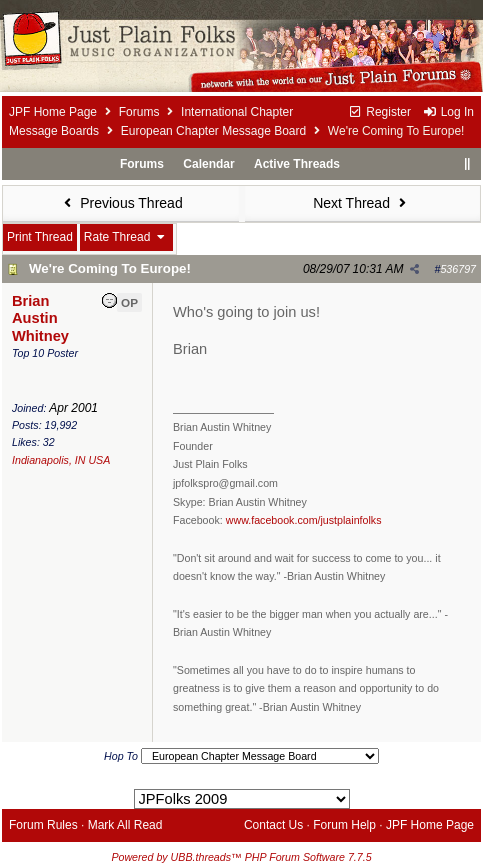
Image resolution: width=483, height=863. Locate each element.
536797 (458, 269)
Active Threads (297, 164)
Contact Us (273, 825)
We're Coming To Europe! (110, 268)
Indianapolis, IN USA (61, 460)
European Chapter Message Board (213, 131)
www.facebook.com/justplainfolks (304, 520)
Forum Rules (43, 825)
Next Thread (362, 203)
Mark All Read (125, 825)
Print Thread (40, 237)
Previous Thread (121, 203)
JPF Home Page (53, 112)
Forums (139, 112)
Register (379, 112)
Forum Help (344, 825)
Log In (448, 112)
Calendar (208, 164)
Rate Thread (126, 237)
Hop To (121, 756)
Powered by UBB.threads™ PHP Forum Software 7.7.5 (241, 857)
